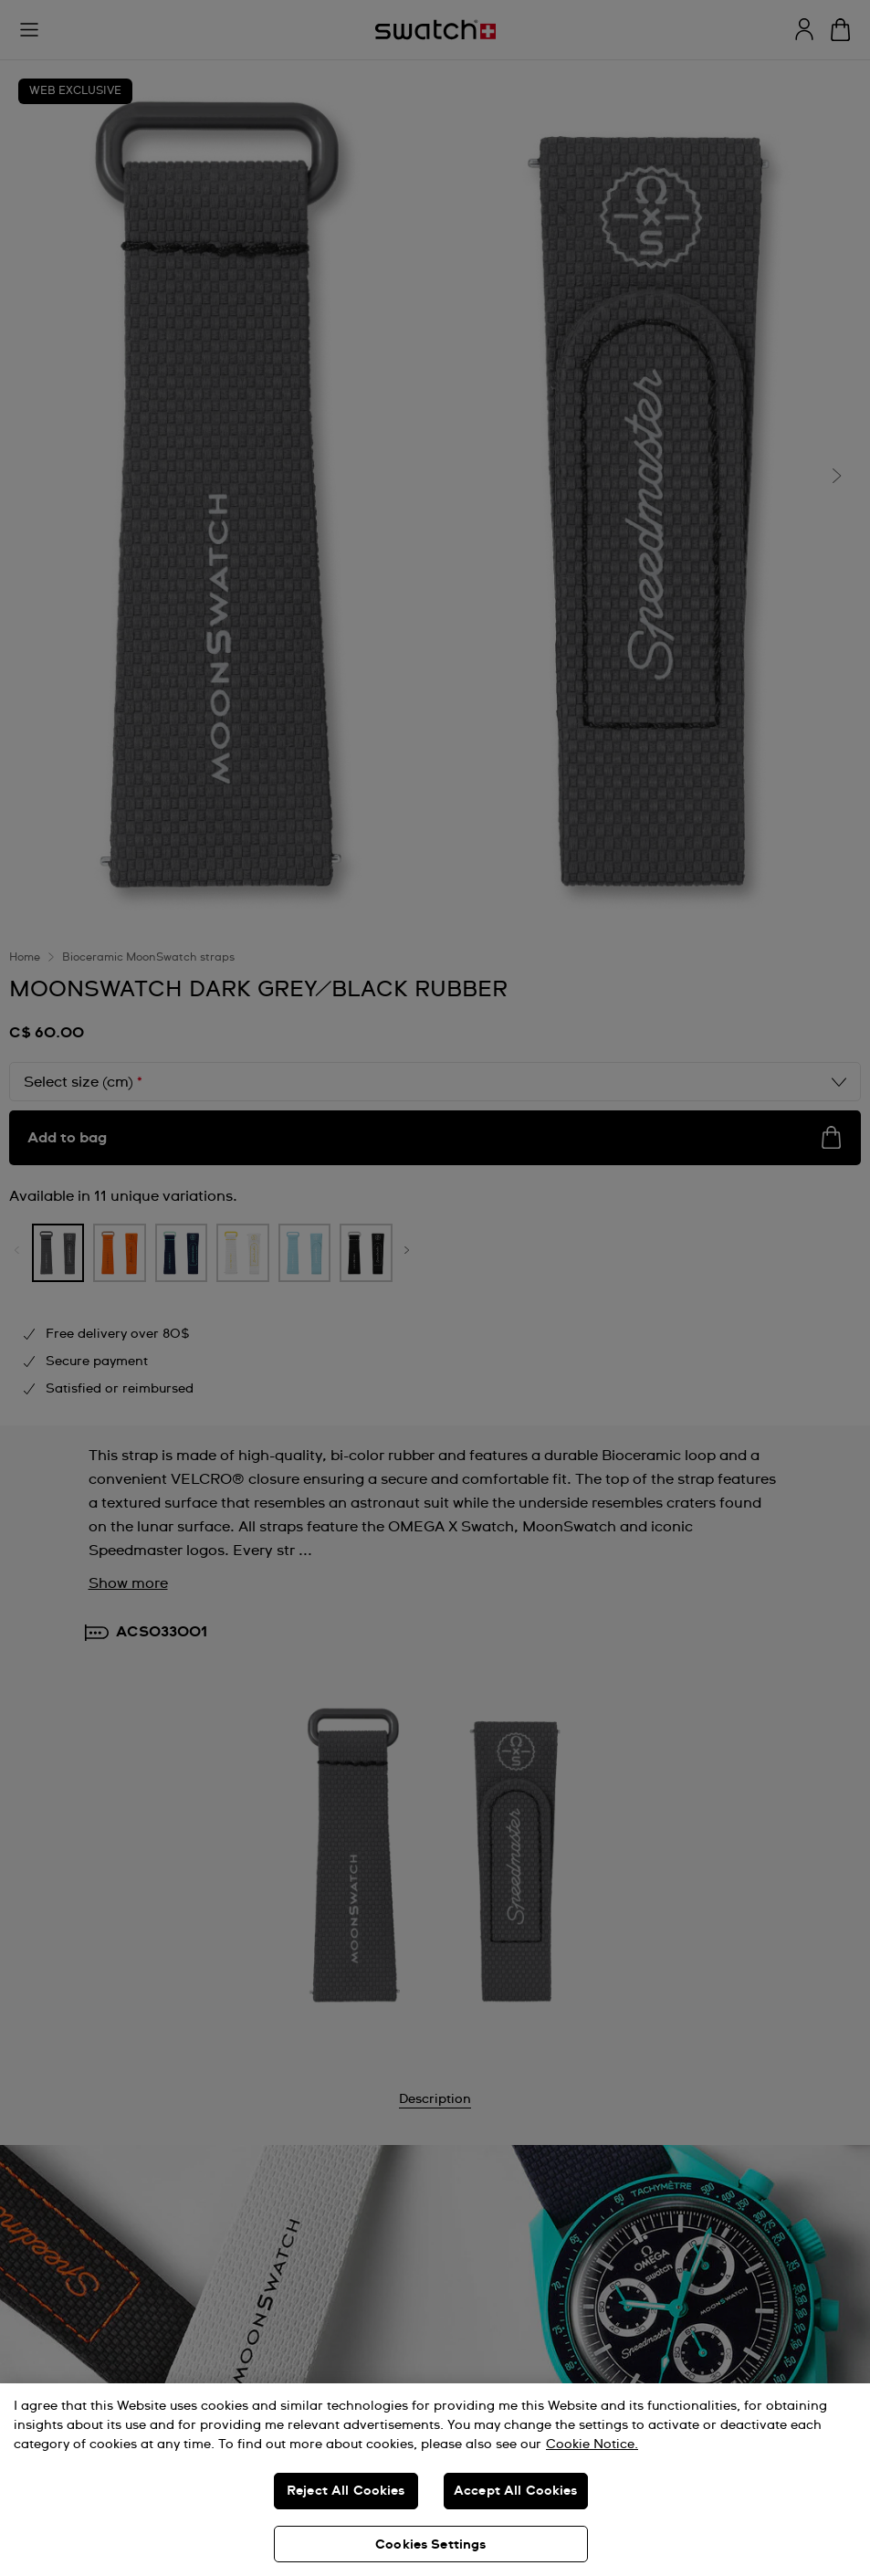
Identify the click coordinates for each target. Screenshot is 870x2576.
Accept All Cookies (516, 2491)
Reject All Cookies (346, 2491)
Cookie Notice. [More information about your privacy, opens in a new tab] (592, 2444)
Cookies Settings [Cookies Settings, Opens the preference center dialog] (430, 2545)
